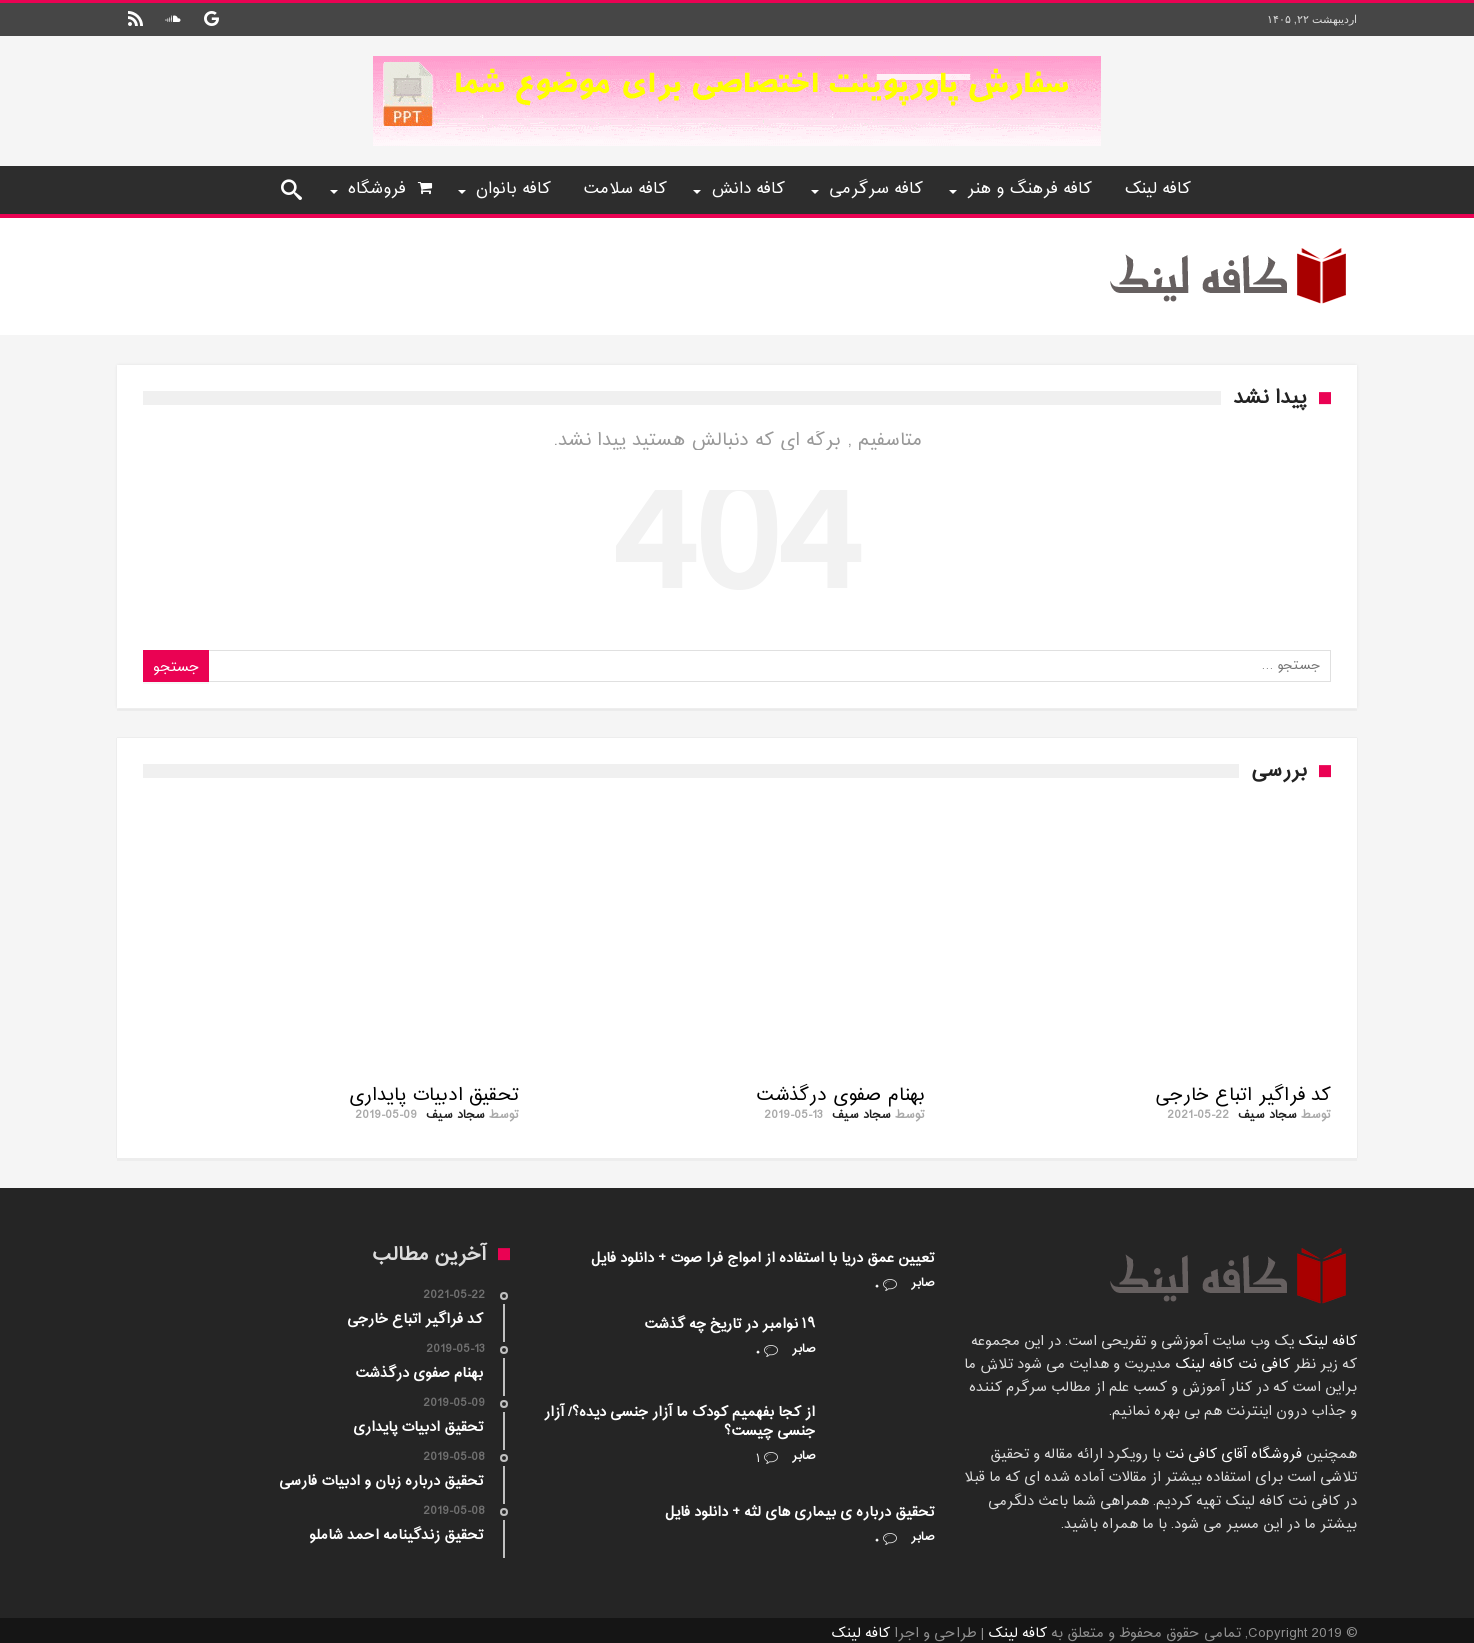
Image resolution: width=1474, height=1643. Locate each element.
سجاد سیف (1267, 1115)
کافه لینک (1327, 1341)
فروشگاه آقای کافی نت (1231, 1454)
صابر (922, 1283)
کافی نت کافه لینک (1230, 1364)
